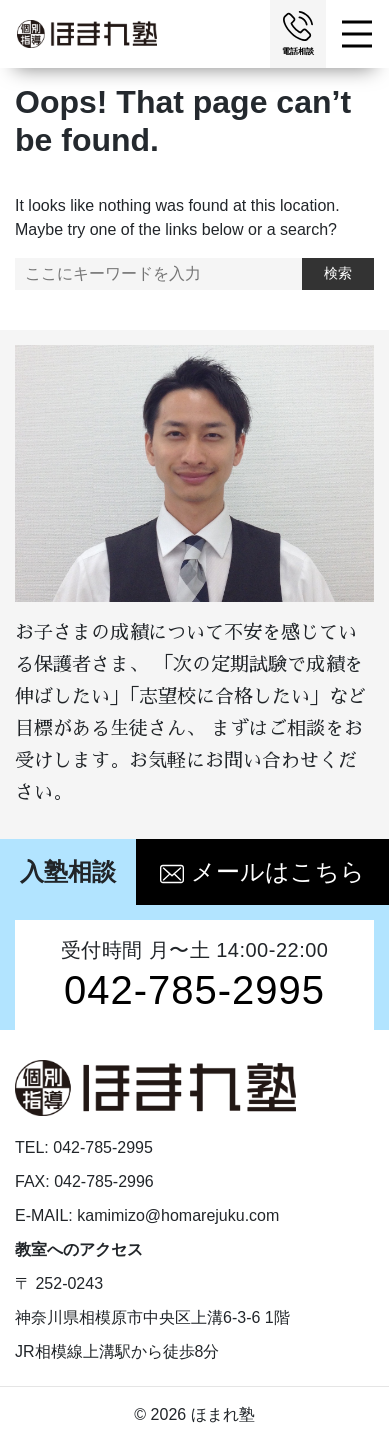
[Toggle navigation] (359, 34)
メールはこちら (262, 872)
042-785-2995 (194, 990)
